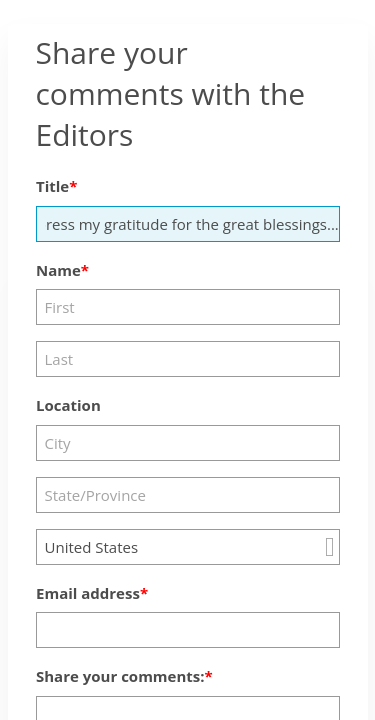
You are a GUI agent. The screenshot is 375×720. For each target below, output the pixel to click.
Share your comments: (120, 676)
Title (52, 186)
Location (68, 405)
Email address (88, 593)
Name (58, 270)
